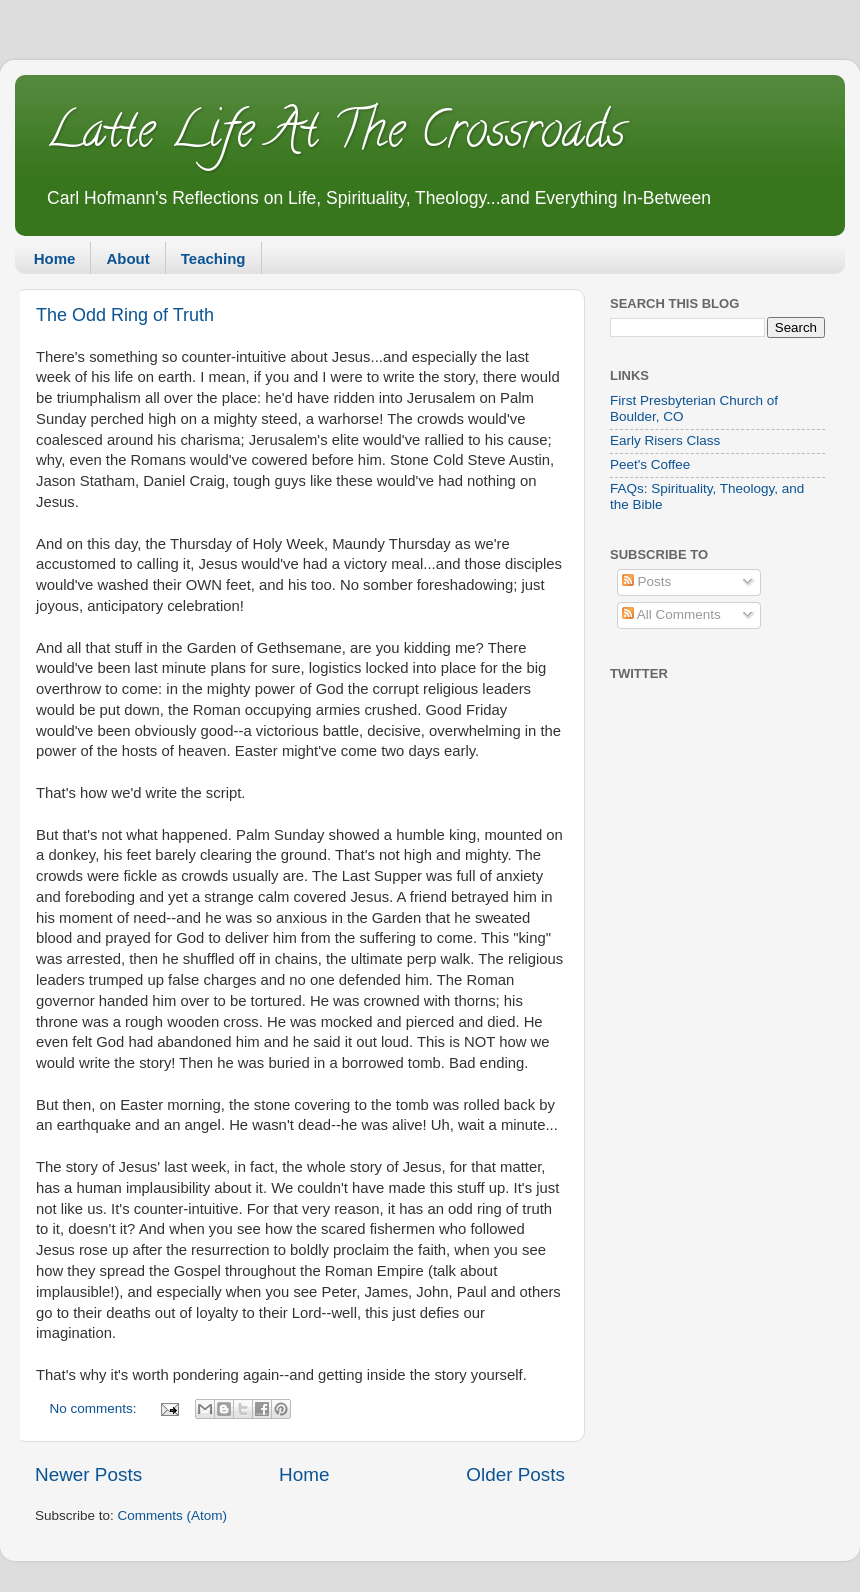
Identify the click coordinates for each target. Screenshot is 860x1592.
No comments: (95, 1408)
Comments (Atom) (173, 1515)
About (127, 258)
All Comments (671, 614)
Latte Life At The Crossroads (335, 136)
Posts (647, 581)
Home (55, 258)
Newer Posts (88, 1474)
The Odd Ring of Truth (125, 315)
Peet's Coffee (650, 464)
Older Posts (515, 1474)
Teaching (213, 258)
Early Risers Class (665, 440)
